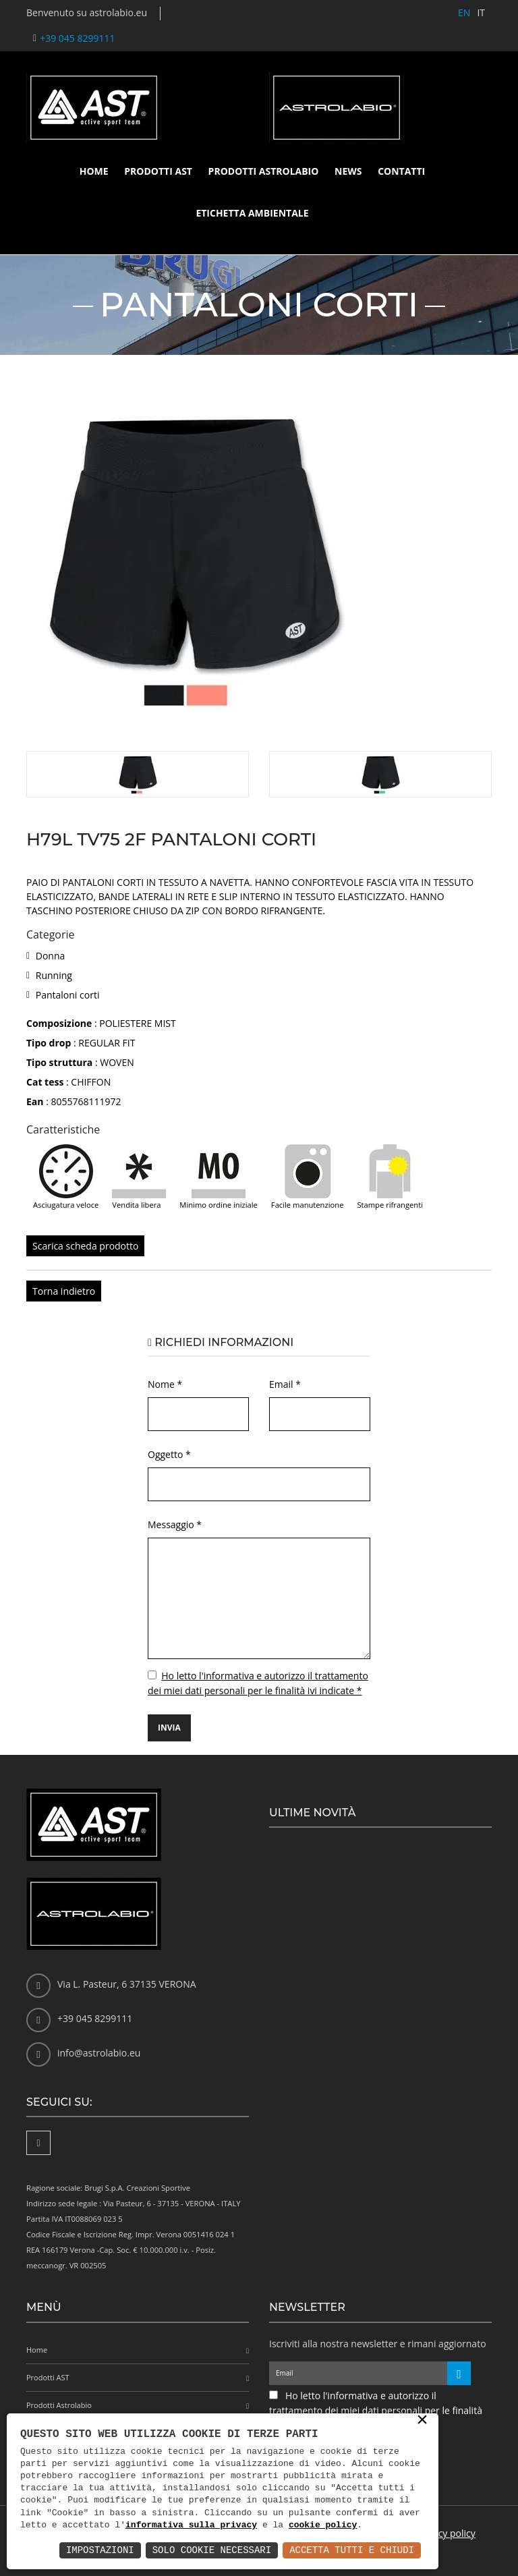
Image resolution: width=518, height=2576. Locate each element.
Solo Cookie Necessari (211, 2550)
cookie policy (323, 2525)
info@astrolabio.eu (98, 2052)
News (348, 171)
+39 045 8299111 (77, 38)
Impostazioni (100, 2550)
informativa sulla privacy (191, 2525)
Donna (50, 955)
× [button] (422, 2420)
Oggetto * (169, 1454)
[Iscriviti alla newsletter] (459, 2373)
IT (481, 12)
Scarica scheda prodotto (85, 1245)
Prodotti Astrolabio (263, 171)
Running (54, 975)
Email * (285, 1384)
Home (94, 171)
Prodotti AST (158, 171)
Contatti (401, 171)
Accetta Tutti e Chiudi (351, 2550)
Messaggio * (175, 1524)
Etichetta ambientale (252, 212)
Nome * (165, 1384)
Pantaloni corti (68, 994)
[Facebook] (38, 2143)
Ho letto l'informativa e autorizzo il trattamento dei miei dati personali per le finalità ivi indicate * (375, 2410)
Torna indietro (63, 1291)
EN (464, 12)
